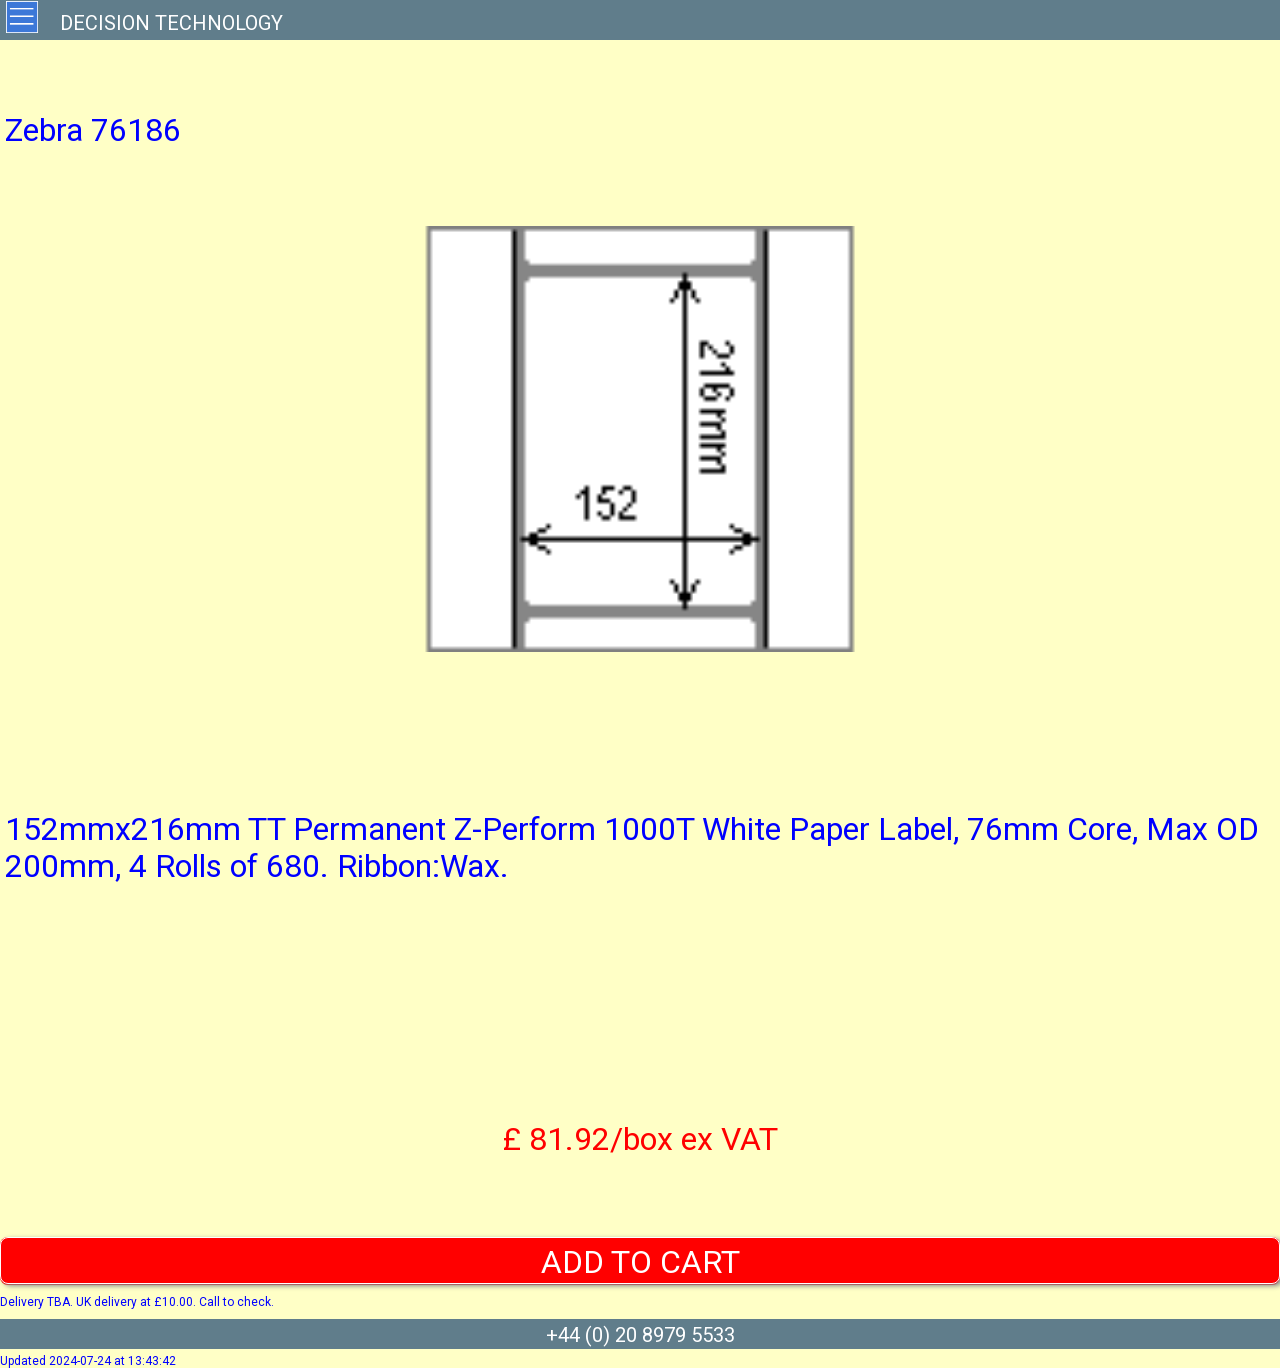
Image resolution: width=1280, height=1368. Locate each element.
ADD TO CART (640, 1262)
